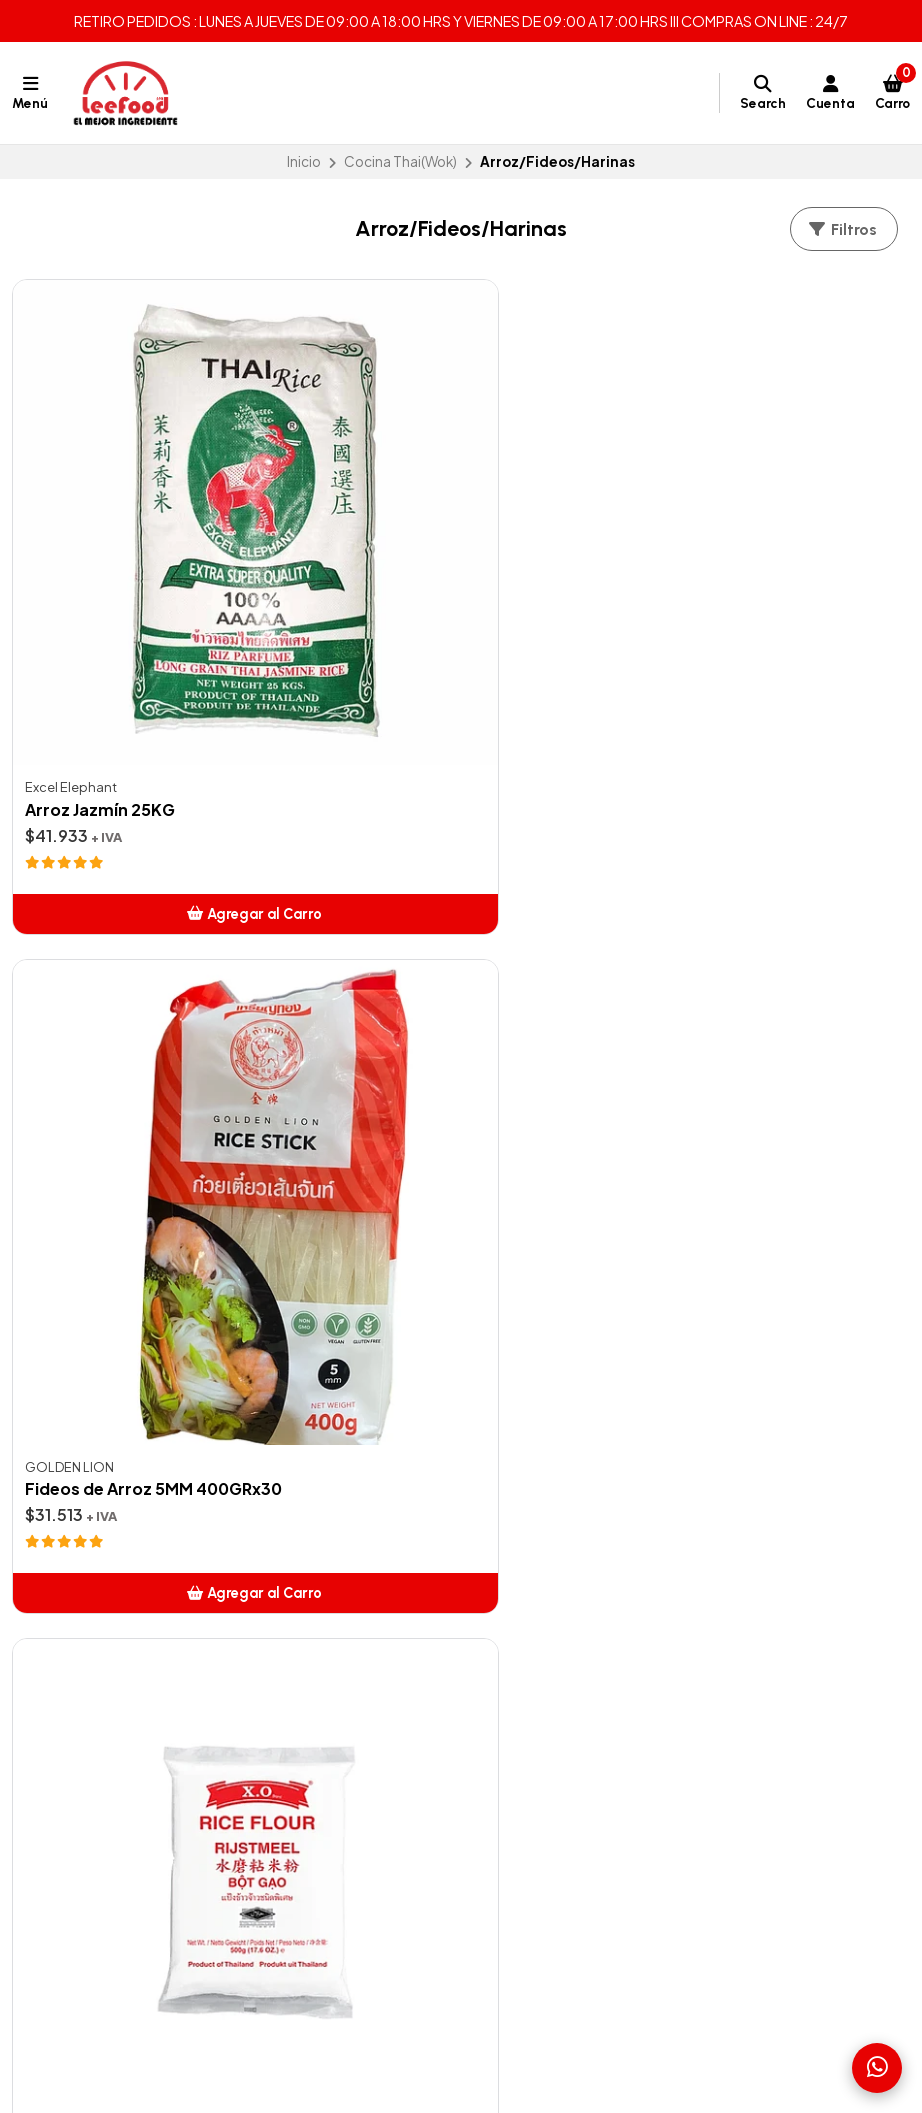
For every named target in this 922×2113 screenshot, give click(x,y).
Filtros (842, 229)
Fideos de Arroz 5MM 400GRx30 (460, 606)
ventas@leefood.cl (704, 1663)
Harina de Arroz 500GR (731, 606)
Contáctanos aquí (73, 1712)
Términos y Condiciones (93, 1687)
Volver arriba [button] (461, 1255)
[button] (153, 710)
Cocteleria (355, 1760)
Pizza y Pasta (361, 1834)
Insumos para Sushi (382, 1809)
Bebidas (347, 1712)
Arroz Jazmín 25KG (100, 606)
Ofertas (346, 1663)
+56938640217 (691, 1687)
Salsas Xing (356, 1858)
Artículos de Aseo (378, 1687)
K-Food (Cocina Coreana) (406, 1882)
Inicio (304, 161)
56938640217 (686, 1712)
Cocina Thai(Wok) (400, 161)
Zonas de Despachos (84, 1663)
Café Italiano (362, 1736)
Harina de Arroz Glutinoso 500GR (128, 1091)
